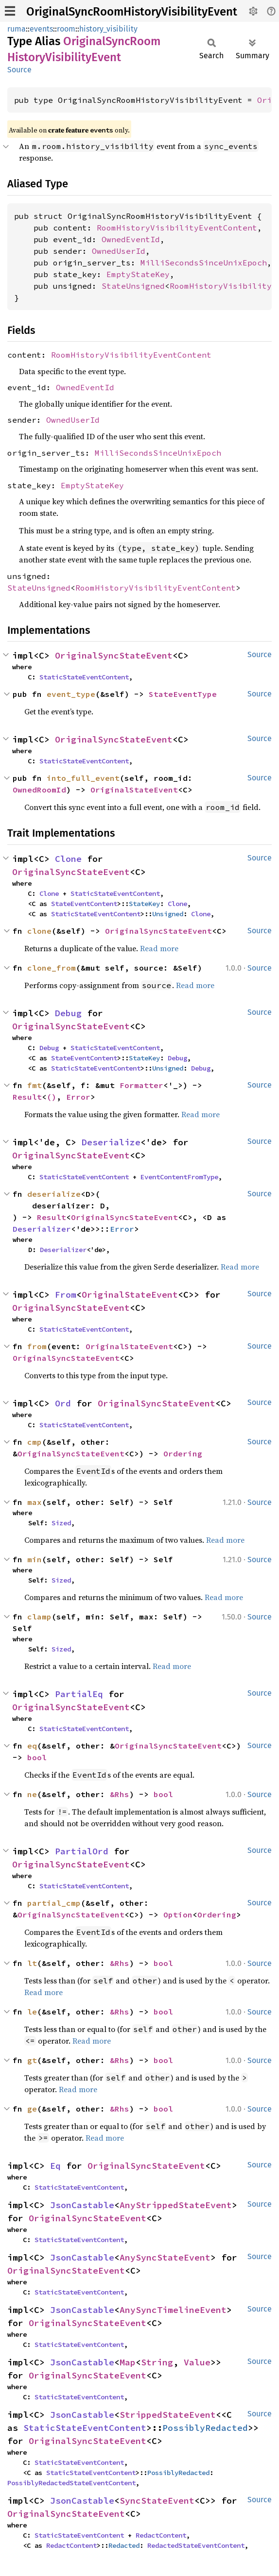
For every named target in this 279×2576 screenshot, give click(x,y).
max (34, 1502)
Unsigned (167, 913)
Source (19, 69)
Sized (61, 1523)
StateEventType (183, 694)
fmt (34, 1085)
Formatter (141, 1085)
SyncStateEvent (157, 2500)
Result (27, 1097)
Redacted (124, 2545)
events (41, 28)
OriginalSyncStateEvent (114, 655)
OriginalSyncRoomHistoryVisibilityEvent (131, 11)
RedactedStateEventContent (195, 2545)
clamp (39, 1616)
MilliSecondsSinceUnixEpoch (203, 262)
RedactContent (161, 2535)
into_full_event (83, 778)
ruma (16, 28)
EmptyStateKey (138, 274)
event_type (71, 694)
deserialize (54, 1194)
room (66, 28)
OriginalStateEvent (134, 789)
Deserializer (42, 1229)
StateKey (144, 903)
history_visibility (108, 28)
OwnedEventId (131, 239)
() (51, 1097)
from (37, 1346)
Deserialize (111, 1142)
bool (37, 1757)
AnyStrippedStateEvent (176, 2205)
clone (39, 931)
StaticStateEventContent (84, 677)
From (65, 1294)
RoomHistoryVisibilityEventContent (177, 227)
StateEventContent (84, 903)
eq (32, 1745)
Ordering (182, 1453)
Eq (55, 2165)
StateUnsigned (133, 286)
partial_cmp (54, 1903)
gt (32, 2060)
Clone (68, 858)
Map (128, 2362)
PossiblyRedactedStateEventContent (71, 2482)
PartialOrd (81, 1851)
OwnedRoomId (39, 789)
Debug (68, 1013)
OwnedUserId (118, 251)
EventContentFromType (179, 1176)
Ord (63, 1403)
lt (32, 1963)
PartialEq (79, 1694)
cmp (34, 1442)
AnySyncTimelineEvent (173, 2309)
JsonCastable (82, 2205)
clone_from (51, 968)
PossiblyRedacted (205, 2427)
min (34, 1559)
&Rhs (119, 1794)
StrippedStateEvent (168, 2414)
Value (197, 2362)
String (157, 2362)
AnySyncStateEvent (165, 2257)
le (32, 2011)
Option (177, 1914)
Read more (159, 948)
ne (32, 1794)
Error (78, 1097)
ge (32, 2109)
